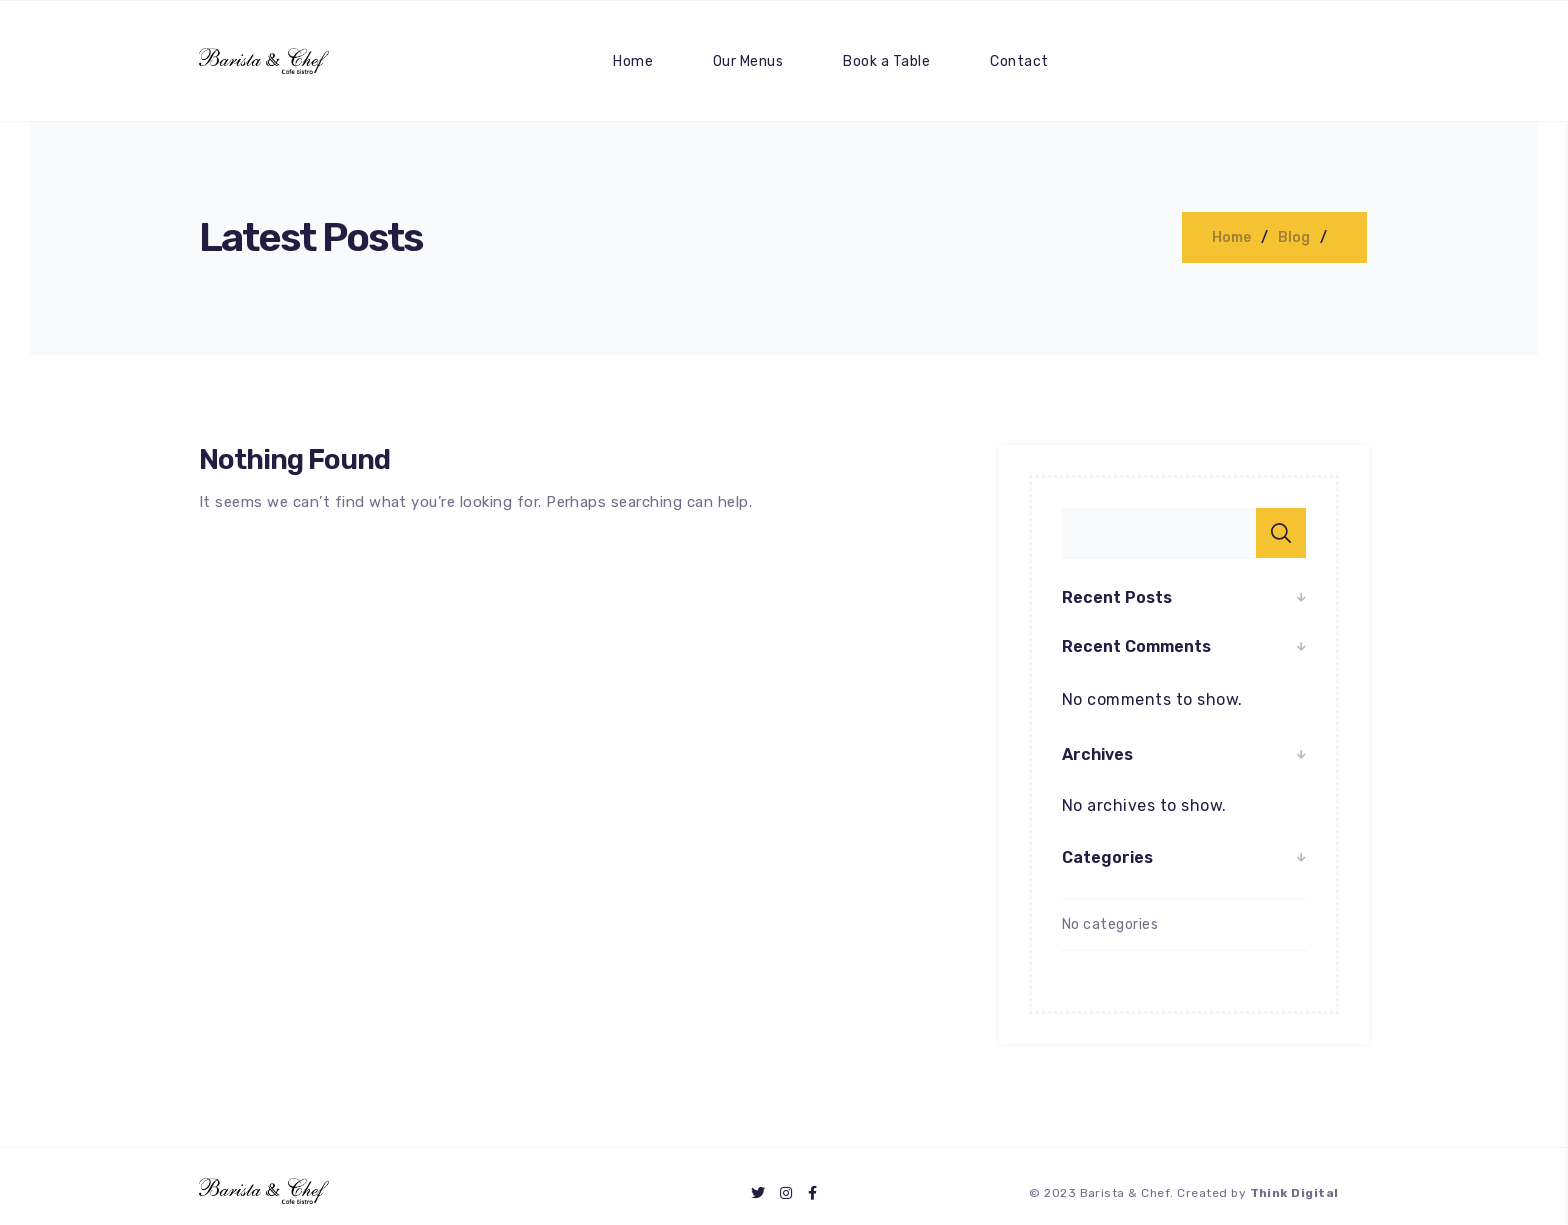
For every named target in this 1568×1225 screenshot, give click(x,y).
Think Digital (1294, 1193)
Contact (1019, 61)
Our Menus (748, 61)
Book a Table (886, 61)
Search (1281, 533)
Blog (1294, 237)
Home (633, 61)
